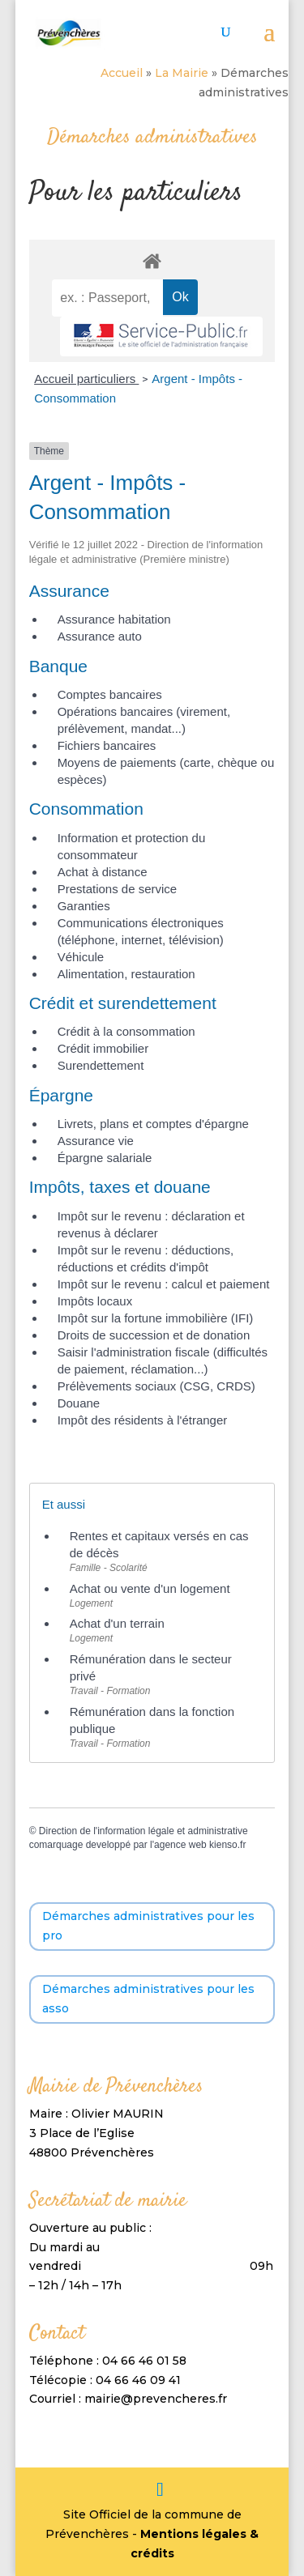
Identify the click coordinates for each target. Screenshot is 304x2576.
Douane (79, 1403)
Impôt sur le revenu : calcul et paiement (164, 1284)
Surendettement (101, 1065)
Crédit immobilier (103, 1048)
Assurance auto (100, 636)
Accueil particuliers (86, 378)
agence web (180, 1844)
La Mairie (181, 73)
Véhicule (81, 957)
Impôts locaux (95, 1301)
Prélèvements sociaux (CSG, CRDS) (156, 1386)
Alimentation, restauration (126, 974)
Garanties (84, 906)
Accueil (122, 73)
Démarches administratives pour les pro (148, 1926)
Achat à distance (103, 872)
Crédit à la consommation (126, 1031)
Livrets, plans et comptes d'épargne (153, 1123)
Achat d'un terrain (117, 1623)
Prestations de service (118, 889)
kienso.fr (227, 1844)
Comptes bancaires (110, 694)
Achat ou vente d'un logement (150, 1588)
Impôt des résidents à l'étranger (143, 1420)
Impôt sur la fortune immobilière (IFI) (156, 1318)
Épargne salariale (105, 1158)
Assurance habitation (114, 619)
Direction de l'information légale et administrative (143, 1831)
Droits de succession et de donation (154, 1335)
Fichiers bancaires (107, 745)
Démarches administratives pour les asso (148, 1999)
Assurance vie (96, 1140)
